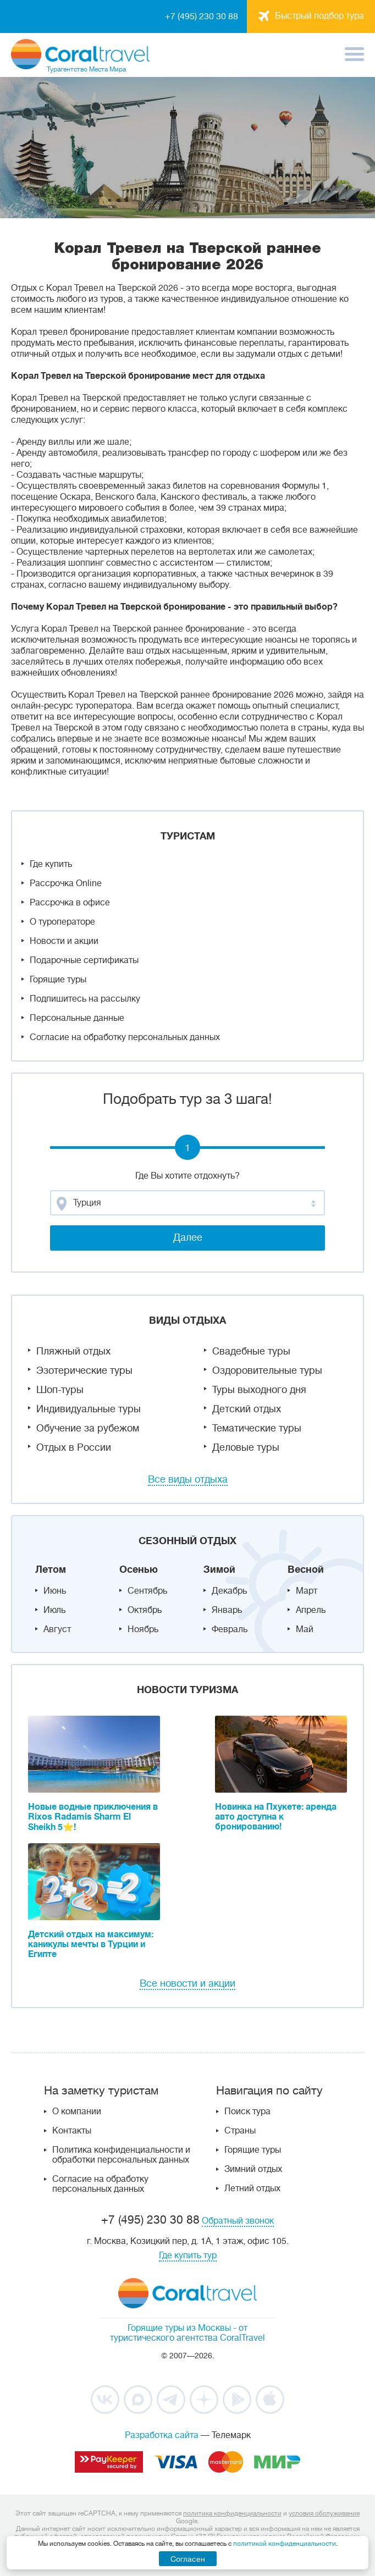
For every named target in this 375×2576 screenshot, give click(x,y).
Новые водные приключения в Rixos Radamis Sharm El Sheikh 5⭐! (93, 1817)
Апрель (311, 1610)
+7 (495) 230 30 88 (201, 16)
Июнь (54, 1591)
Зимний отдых (253, 2169)
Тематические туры (256, 1428)
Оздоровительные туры (267, 1370)
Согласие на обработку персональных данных (125, 1037)
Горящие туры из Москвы (179, 2328)
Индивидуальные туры (88, 1408)
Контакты (71, 2131)
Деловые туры (245, 1447)
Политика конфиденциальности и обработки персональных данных (121, 2155)
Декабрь (229, 1591)
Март (306, 1591)
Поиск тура (247, 2111)
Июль (54, 1610)
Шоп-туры (60, 1389)
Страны (240, 2131)
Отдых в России (73, 1447)
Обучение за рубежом (87, 1428)
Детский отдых (246, 1408)
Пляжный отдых (73, 1351)
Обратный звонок (238, 2221)
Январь (227, 1610)
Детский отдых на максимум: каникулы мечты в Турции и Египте (90, 1944)
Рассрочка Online (66, 883)
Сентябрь (147, 1591)
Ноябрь (143, 1629)
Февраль (229, 1629)
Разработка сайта (161, 2435)
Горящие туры (58, 980)
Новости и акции (64, 941)
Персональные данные (77, 1018)
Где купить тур (188, 2255)
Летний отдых (252, 2188)
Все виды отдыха (188, 1479)
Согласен (187, 2559)
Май (304, 1629)
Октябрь (145, 1610)
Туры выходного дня (259, 1389)
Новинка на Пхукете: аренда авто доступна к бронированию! (276, 1817)
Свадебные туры (251, 1351)
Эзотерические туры (84, 1370)
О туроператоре (62, 922)
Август (57, 1629)
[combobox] (187, 1202)
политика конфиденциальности (232, 2513)
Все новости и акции (187, 1983)
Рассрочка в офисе (70, 903)
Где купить (51, 864)
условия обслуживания (324, 2513)
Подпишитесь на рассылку (85, 999)
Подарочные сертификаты (84, 960)
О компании (76, 2111)
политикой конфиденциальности (284, 2543)
